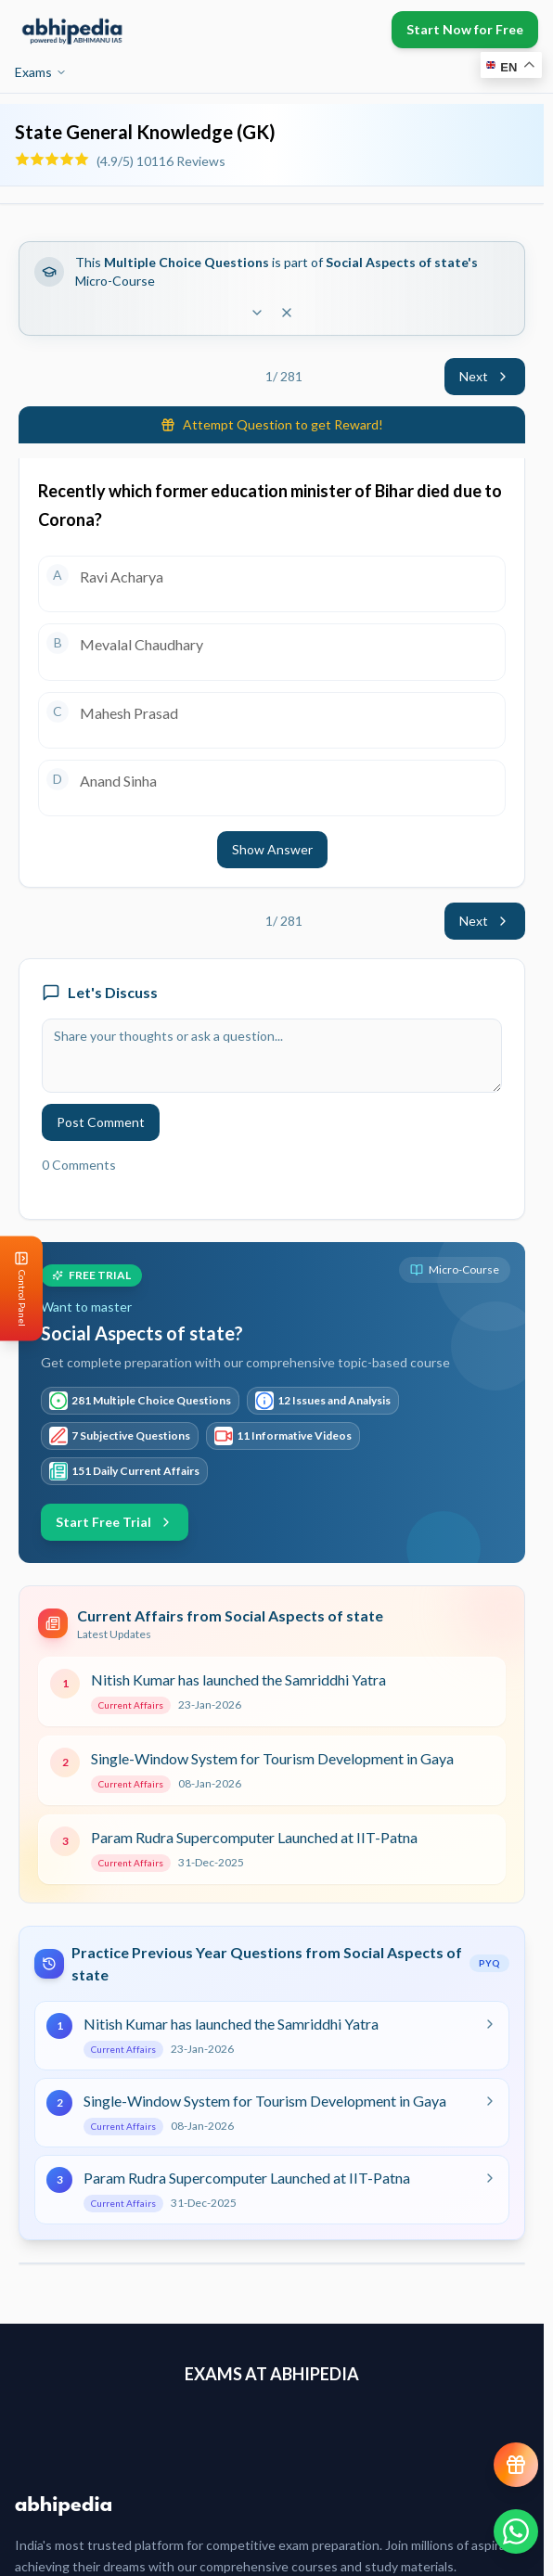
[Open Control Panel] (15, 1288)
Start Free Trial (115, 1522)
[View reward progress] (516, 2464)
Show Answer (272, 849)
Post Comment (101, 1122)
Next (484, 376)
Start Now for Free (464, 29)
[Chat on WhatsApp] (516, 2531)
